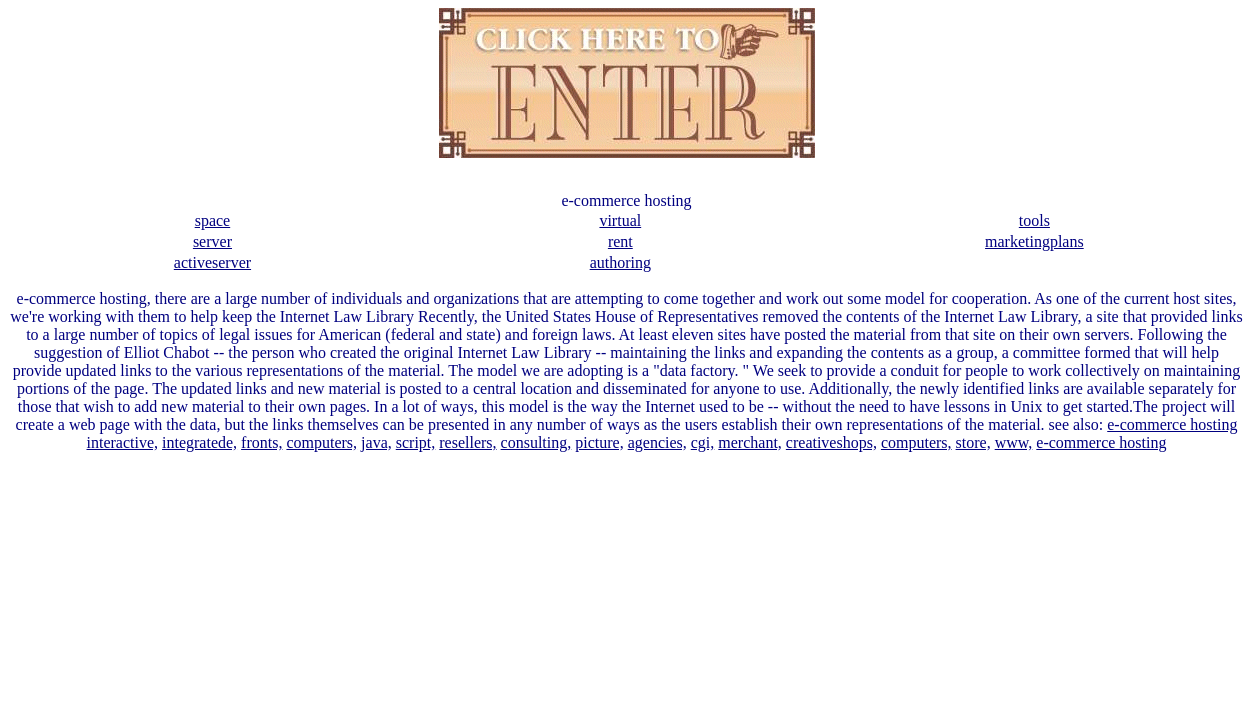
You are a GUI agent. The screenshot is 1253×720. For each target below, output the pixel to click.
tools (1034, 220)
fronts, (261, 442)
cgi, (703, 442)
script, (416, 442)
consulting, (536, 442)
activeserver (212, 262)
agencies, (657, 442)
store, (973, 442)
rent (620, 241)
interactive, (123, 442)
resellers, (467, 442)
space (213, 220)
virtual (620, 220)
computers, (321, 442)
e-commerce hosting (1172, 424)
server (212, 241)
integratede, (199, 442)
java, (376, 442)
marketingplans (1034, 241)
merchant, (750, 442)
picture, (599, 442)
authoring (620, 262)
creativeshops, (831, 442)
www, (1014, 442)
